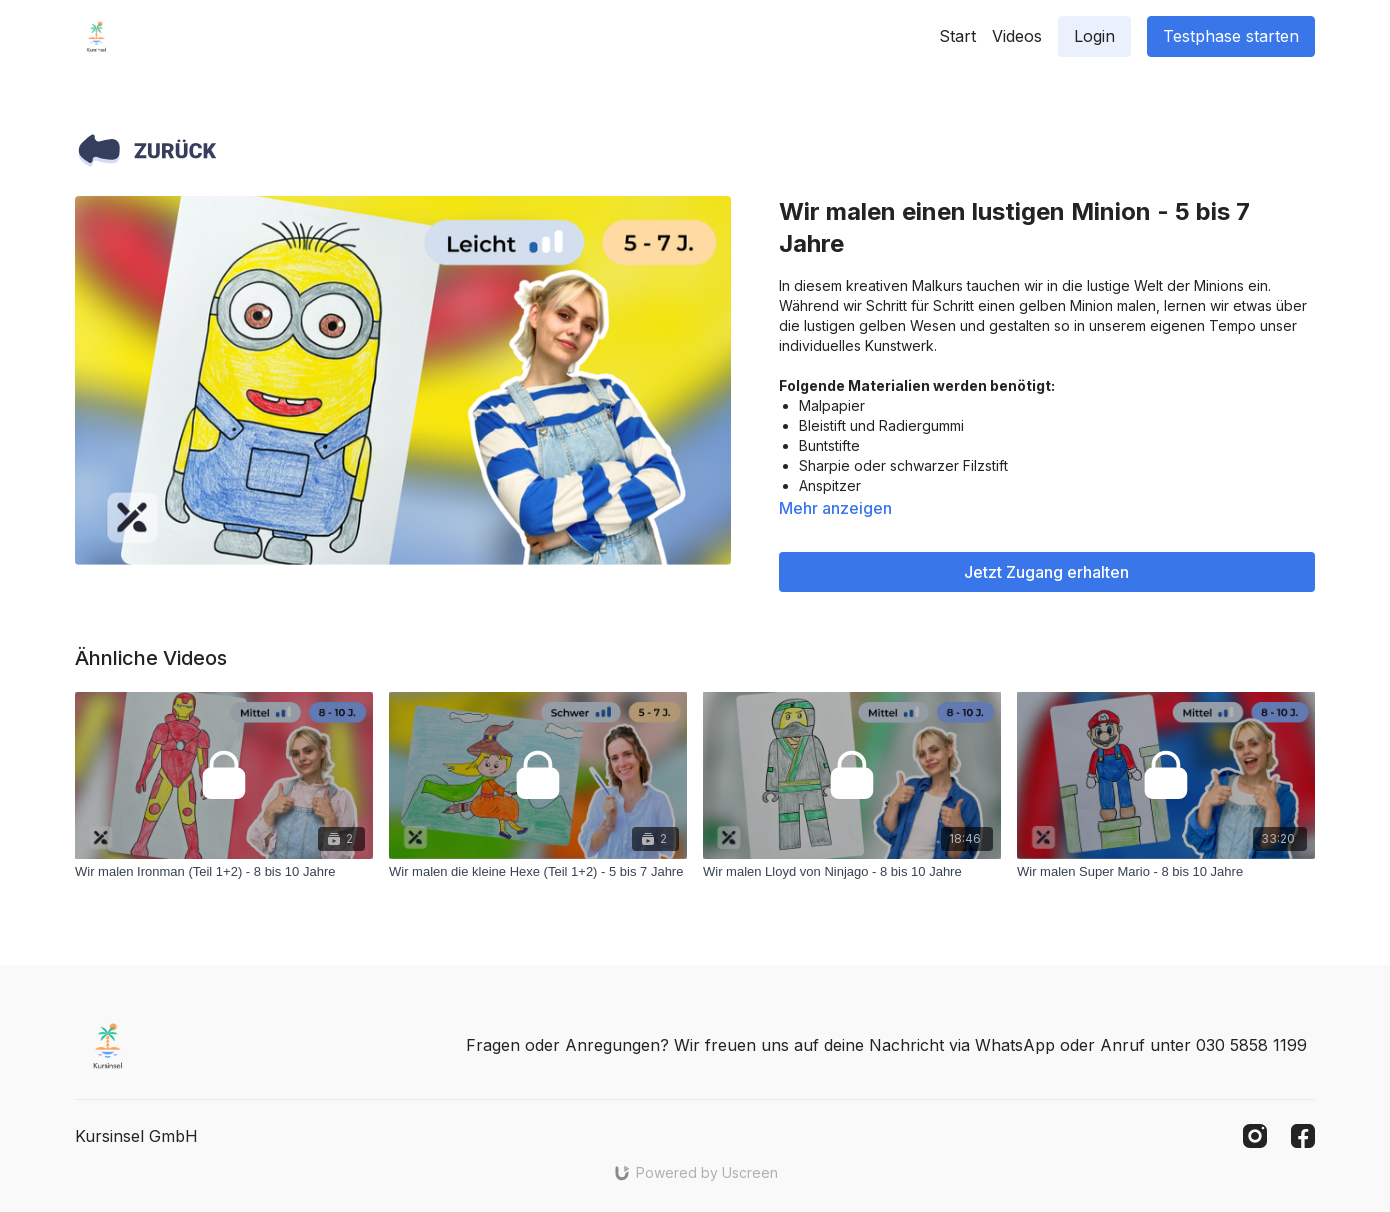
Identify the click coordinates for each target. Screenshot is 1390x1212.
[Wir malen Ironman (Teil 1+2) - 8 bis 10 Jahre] (224, 872)
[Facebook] (1303, 1136)
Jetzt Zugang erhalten (1046, 572)
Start (957, 36)
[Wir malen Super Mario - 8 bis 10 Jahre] (1166, 872)
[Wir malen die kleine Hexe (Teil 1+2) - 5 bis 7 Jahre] (538, 872)
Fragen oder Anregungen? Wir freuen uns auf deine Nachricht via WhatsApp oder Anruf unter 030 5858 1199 (886, 1045)
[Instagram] (1255, 1136)
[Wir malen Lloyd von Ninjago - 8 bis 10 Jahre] (852, 872)
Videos (1017, 36)
